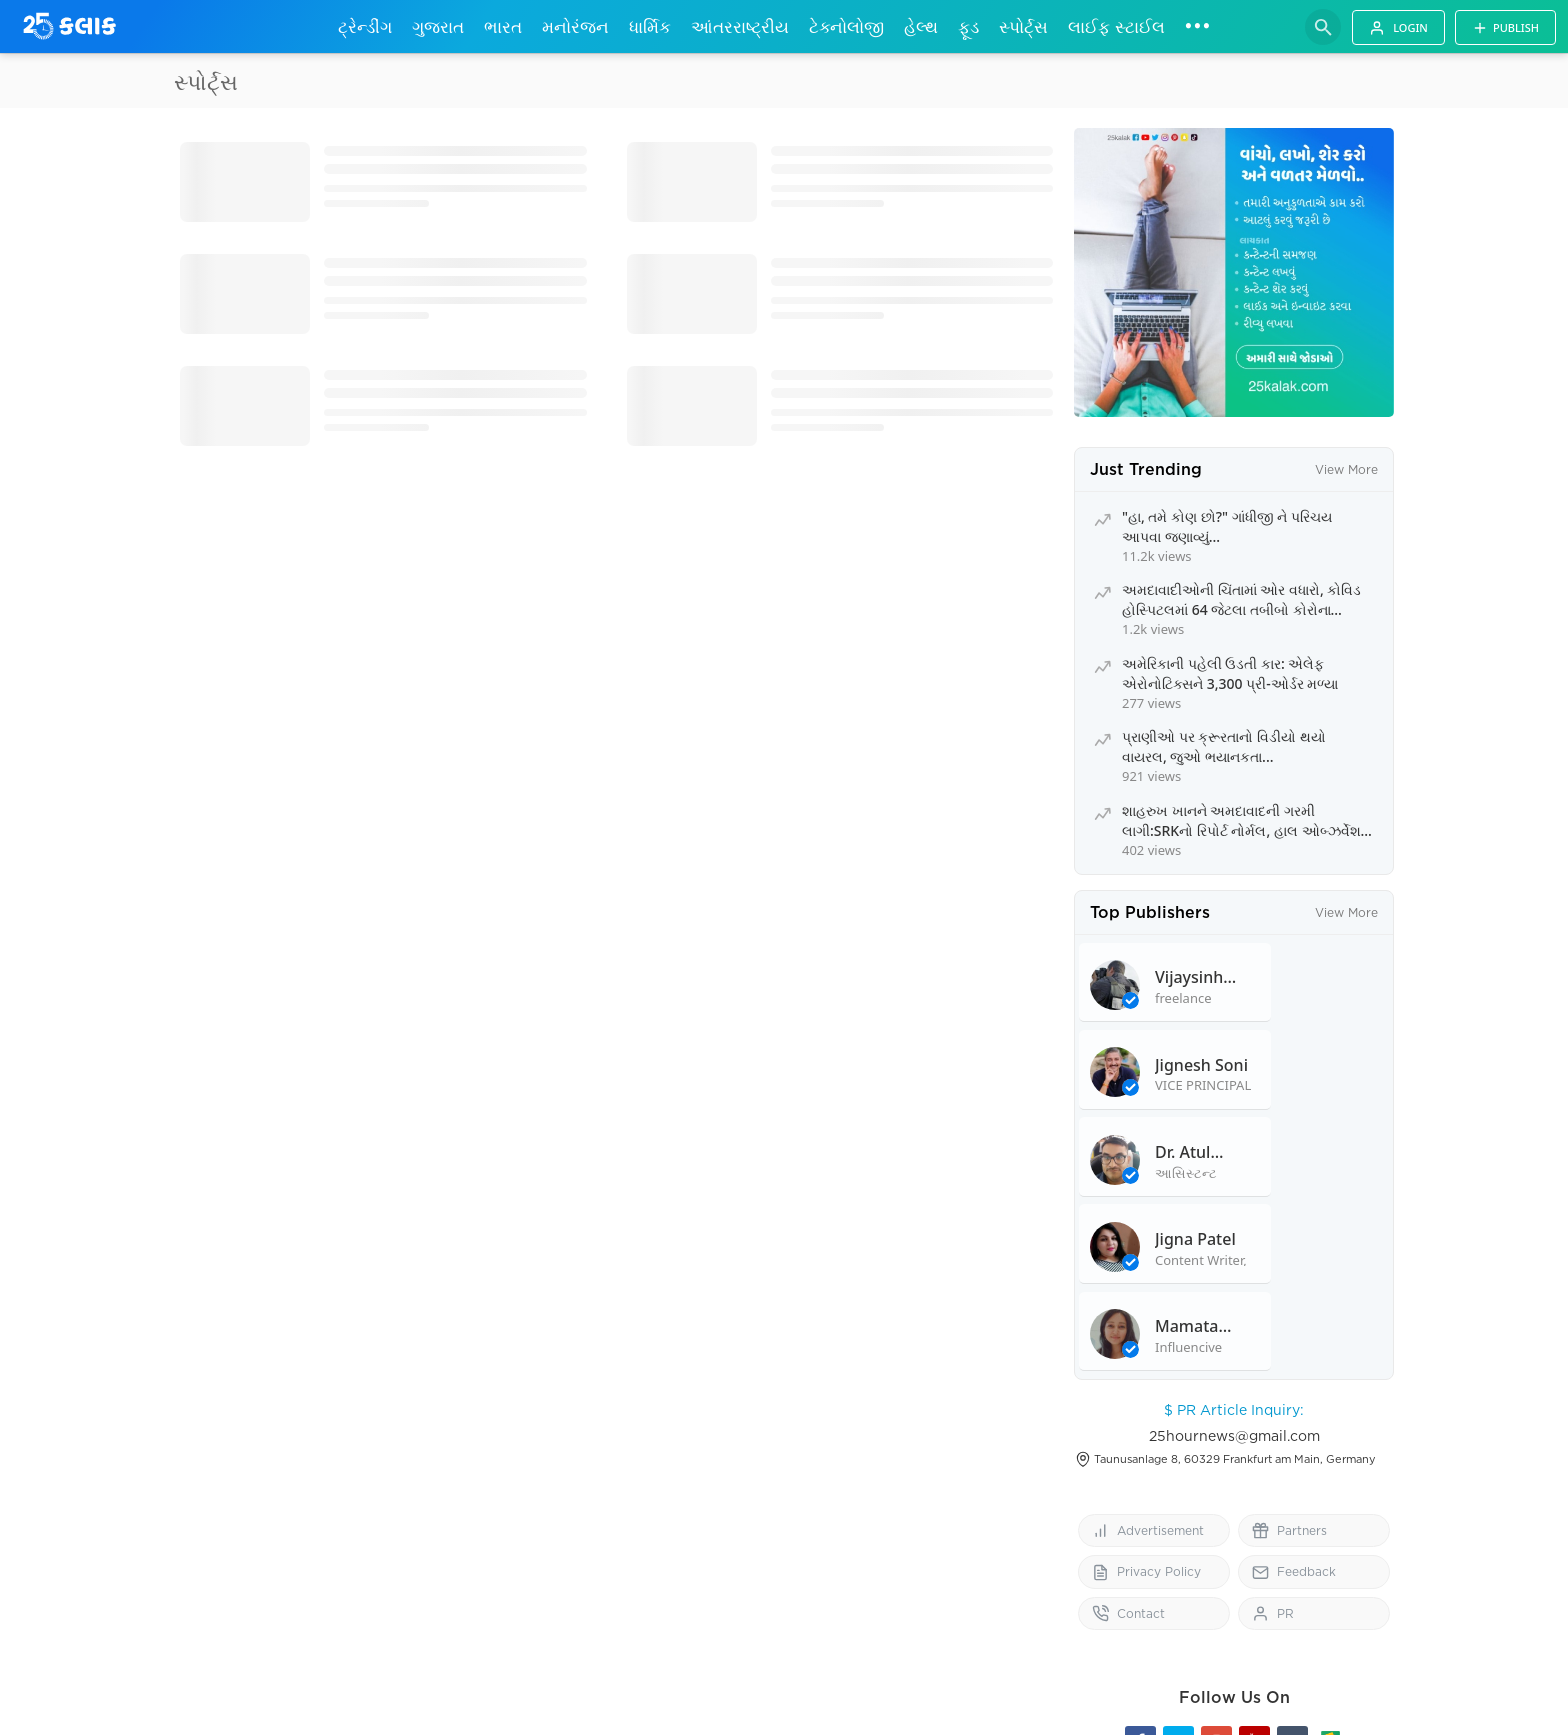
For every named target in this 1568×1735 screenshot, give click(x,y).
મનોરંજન (575, 26)
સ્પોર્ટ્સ (1023, 26)
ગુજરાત (438, 26)
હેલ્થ (921, 26)
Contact (1128, 1518)
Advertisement (1148, 1435)
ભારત (503, 26)
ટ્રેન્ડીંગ (365, 26)
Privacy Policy (1146, 1477)
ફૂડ (968, 26)
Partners (1289, 1435)
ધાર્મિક (650, 26)
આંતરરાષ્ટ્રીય (740, 26)
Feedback (1294, 1477)
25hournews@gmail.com (1234, 1340)
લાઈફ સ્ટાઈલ (1116, 26)
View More (1346, 469)
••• (1197, 25)
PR (1273, 1518)
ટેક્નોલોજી (846, 26)
